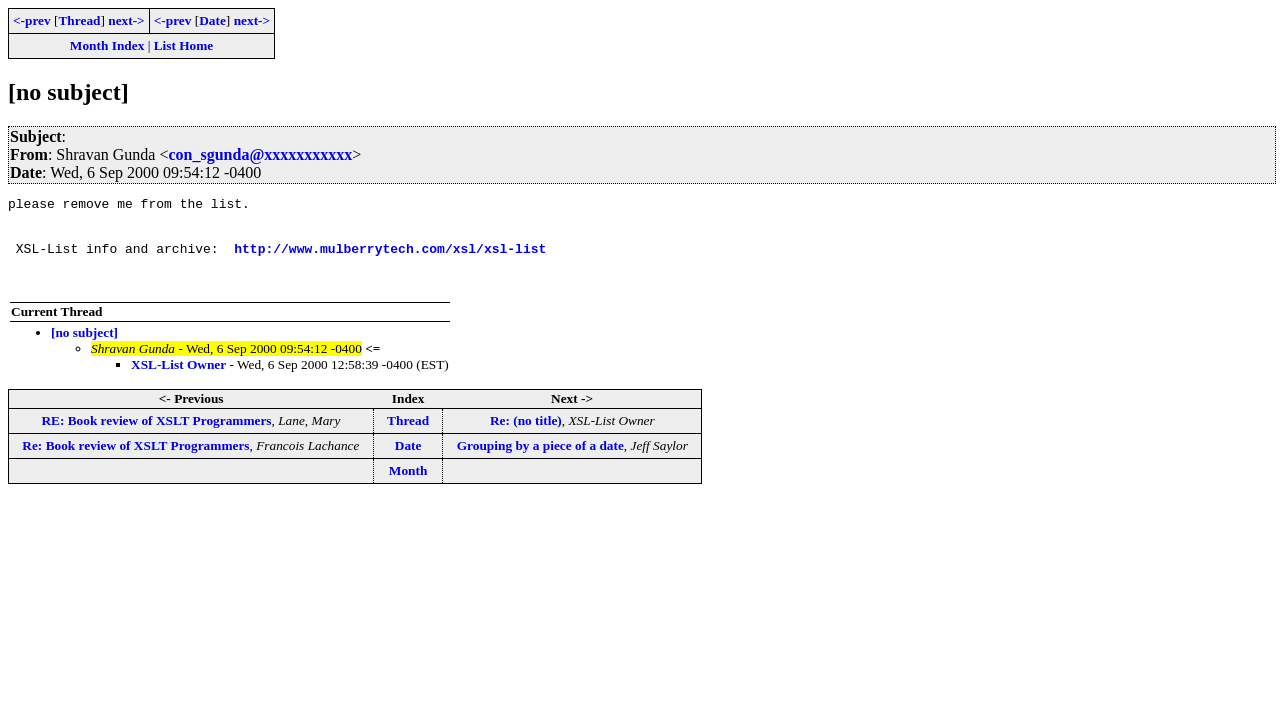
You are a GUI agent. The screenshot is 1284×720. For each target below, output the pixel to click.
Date (212, 20)
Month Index (107, 45)
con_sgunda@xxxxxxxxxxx (260, 154)
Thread (79, 20)
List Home (184, 45)
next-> (126, 20)
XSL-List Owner (178, 382)
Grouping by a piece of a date (540, 463)
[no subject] (84, 350)
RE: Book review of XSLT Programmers (156, 438)
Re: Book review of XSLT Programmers (135, 463)
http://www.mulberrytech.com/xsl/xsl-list (390, 260)
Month (408, 488)
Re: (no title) (526, 438)
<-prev (32, 20)
